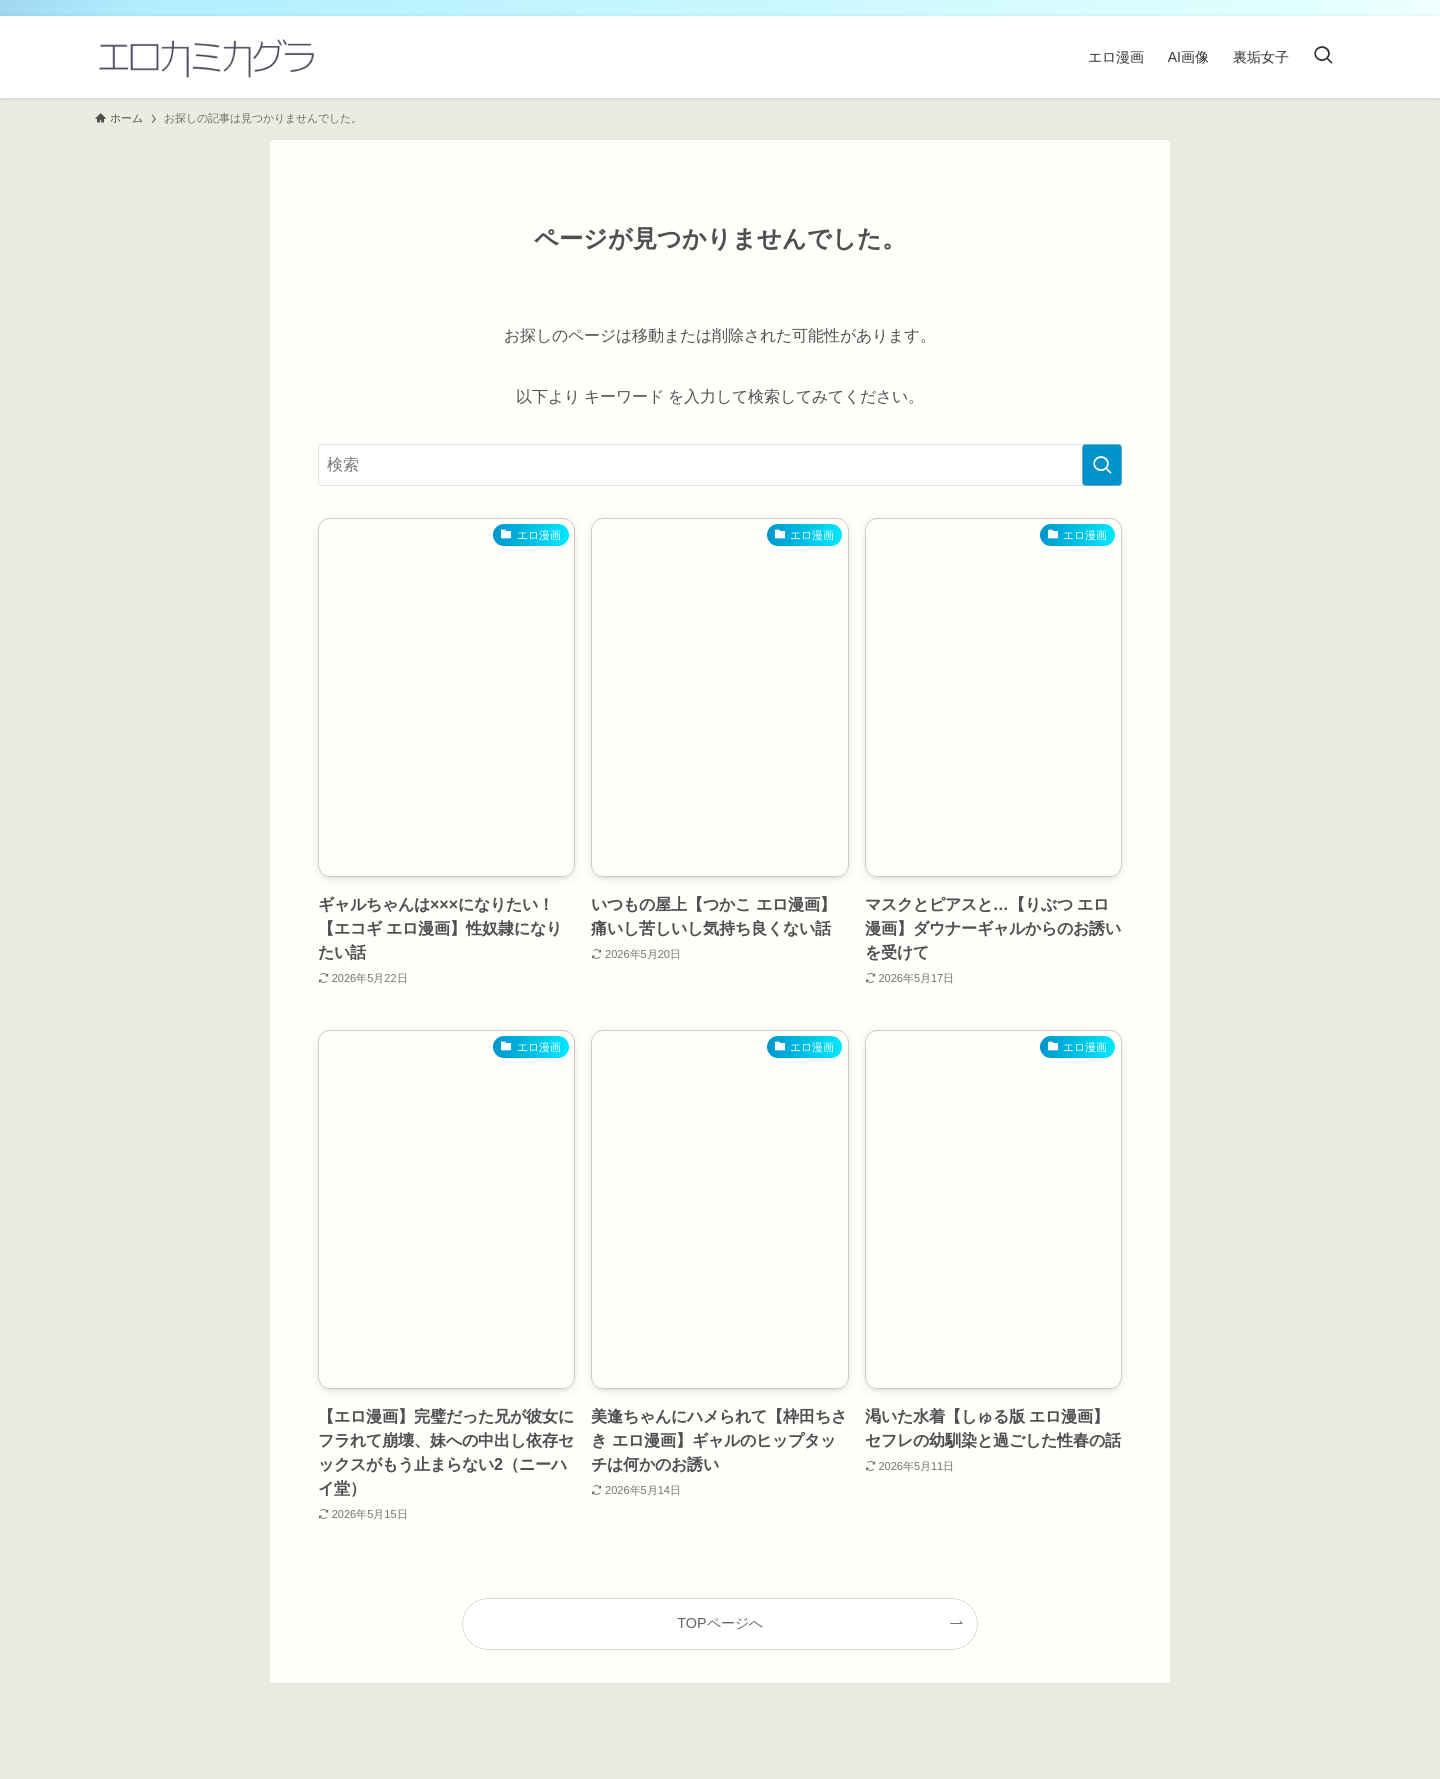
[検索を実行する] (1102, 465)
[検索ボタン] (1323, 57)
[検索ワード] (720, 465)
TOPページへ (719, 1623)
